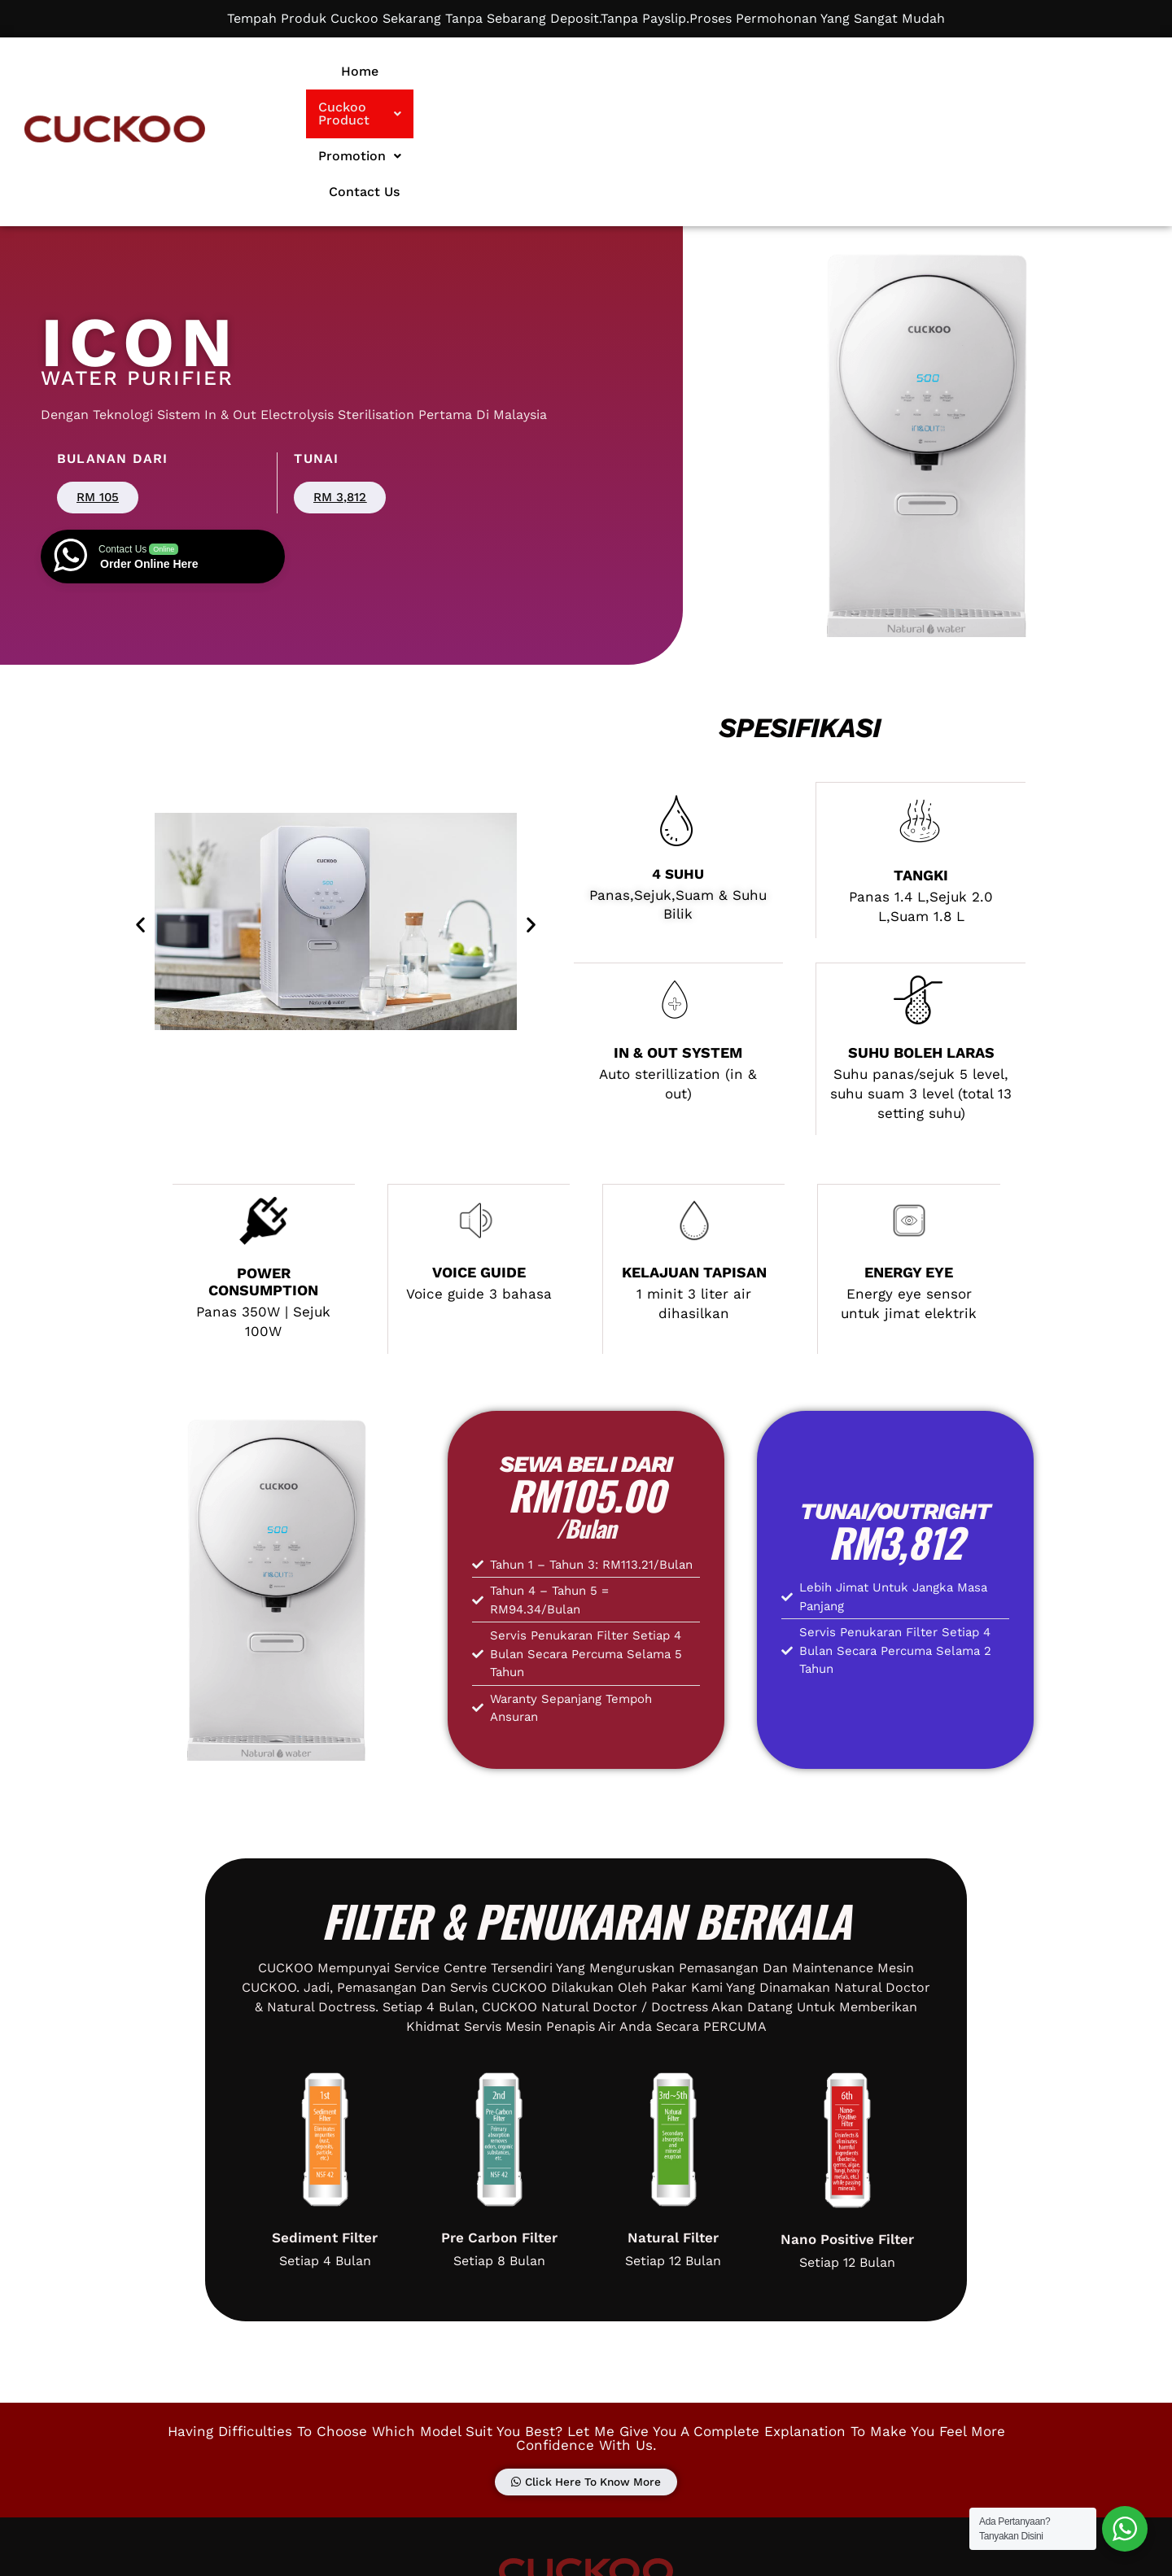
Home (540, 71)
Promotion (786, 71)
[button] (652, 72)
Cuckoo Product (652, 71)
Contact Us (896, 71)
